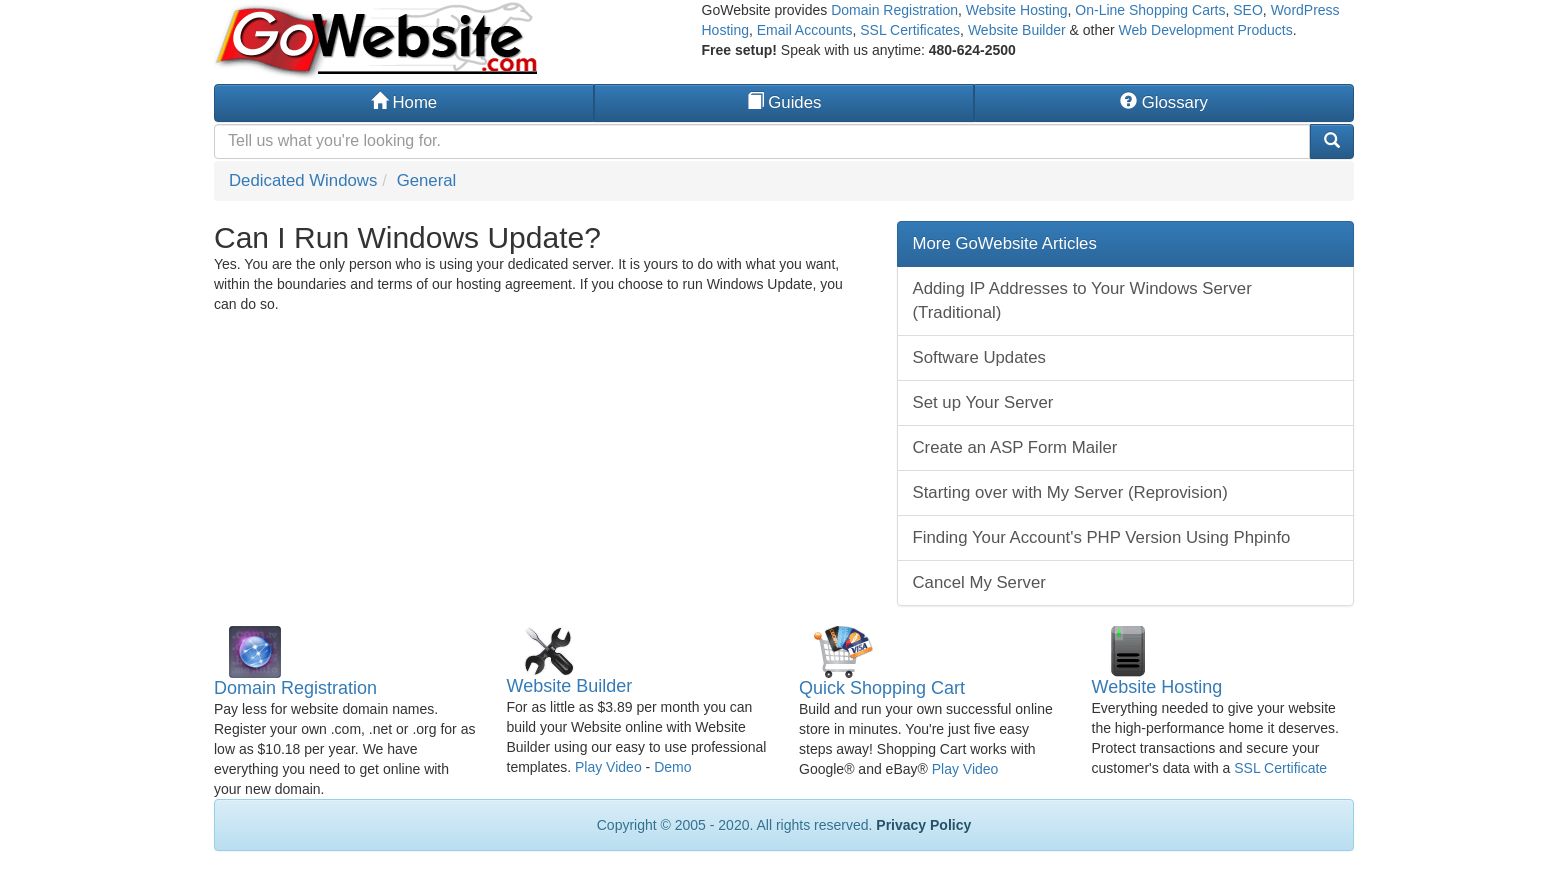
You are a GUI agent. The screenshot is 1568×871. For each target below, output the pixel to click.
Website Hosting (1017, 10)
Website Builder (1017, 30)
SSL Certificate (1280, 768)
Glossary (1164, 102)
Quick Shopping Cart (882, 688)
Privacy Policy (923, 825)
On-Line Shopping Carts (1150, 10)
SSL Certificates (910, 30)
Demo (672, 767)
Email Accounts (805, 30)
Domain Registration (894, 10)
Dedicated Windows (303, 180)
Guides (784, 102)
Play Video (608, 767)
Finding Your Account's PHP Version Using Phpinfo (1102, 537)
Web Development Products (1206, 30)
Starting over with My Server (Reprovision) (1070, 492)
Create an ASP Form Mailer (1015, 447)
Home (404, 102)
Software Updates (979, 357)
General (427, 180)
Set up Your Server (983, 402)
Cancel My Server (979, 582)
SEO (1248, 10)
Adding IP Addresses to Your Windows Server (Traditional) (1082, 300)
